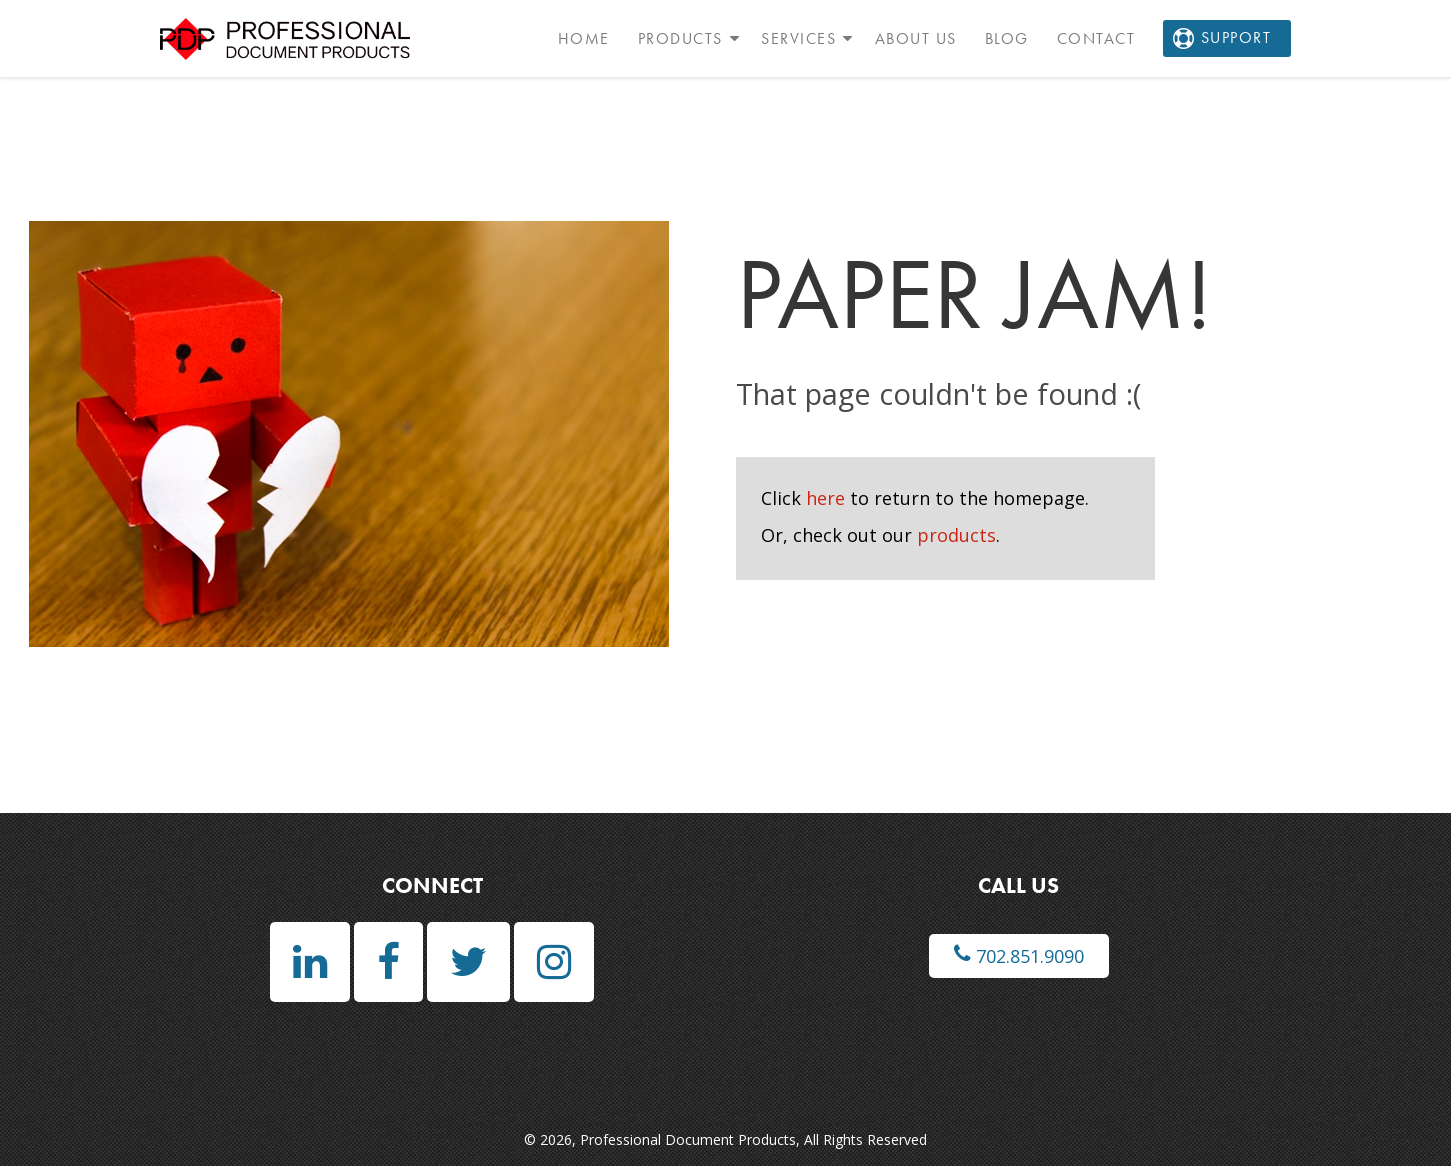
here (825, 498)
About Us (916, 38)
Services (798, 38)
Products (680, 38)
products (956, 535)
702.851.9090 (1019, 955)
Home (584, 38)
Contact (1096, 38)
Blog (1007, 38)
